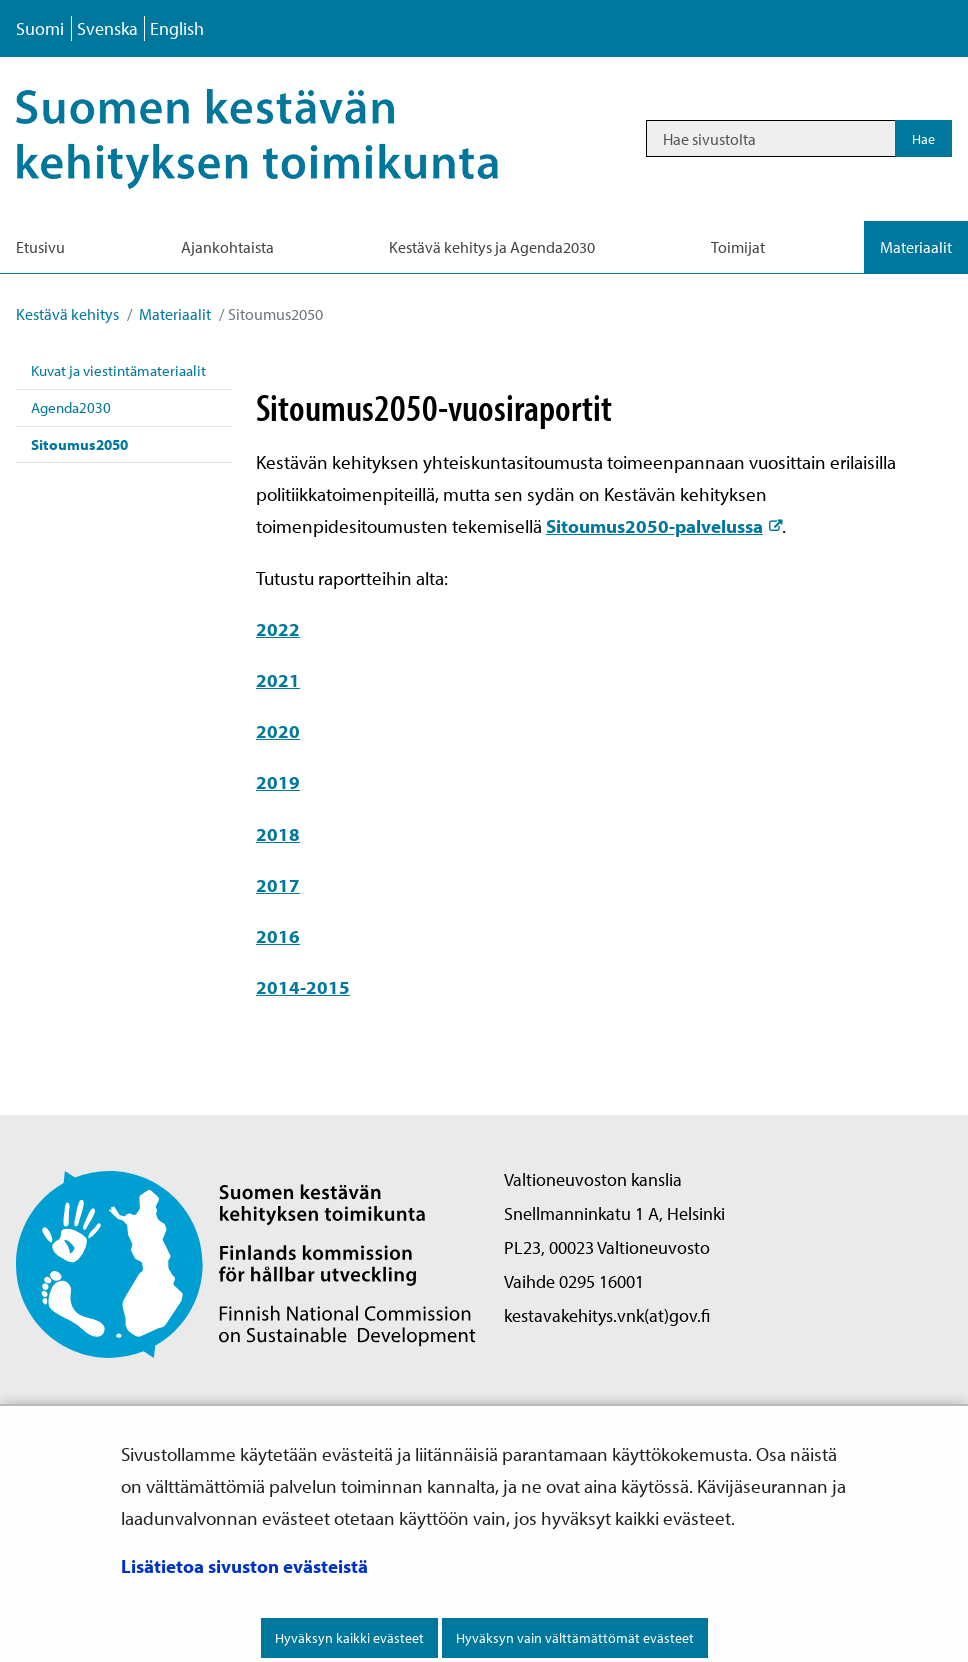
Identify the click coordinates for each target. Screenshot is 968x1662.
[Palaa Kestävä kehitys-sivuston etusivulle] (284, 138)
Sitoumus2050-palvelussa (664, 526)
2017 (278, 885)
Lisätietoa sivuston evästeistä (244, 1566)
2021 (278, 680)
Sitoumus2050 (79, 444)
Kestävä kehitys (67, 314)
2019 (278, 782)
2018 (278, 834)
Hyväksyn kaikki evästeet (349, 1638)
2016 (278, 936)
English (177, 28)
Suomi (40, 28)
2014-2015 (303, 987)
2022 (278, 629)
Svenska (107, 28)
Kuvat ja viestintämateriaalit (118, 370)
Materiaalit (173, 314)
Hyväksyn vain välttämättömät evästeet (575, 1638)
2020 (278, 731)
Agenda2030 (71, 407)
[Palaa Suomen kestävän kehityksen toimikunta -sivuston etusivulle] (246, 1262)
